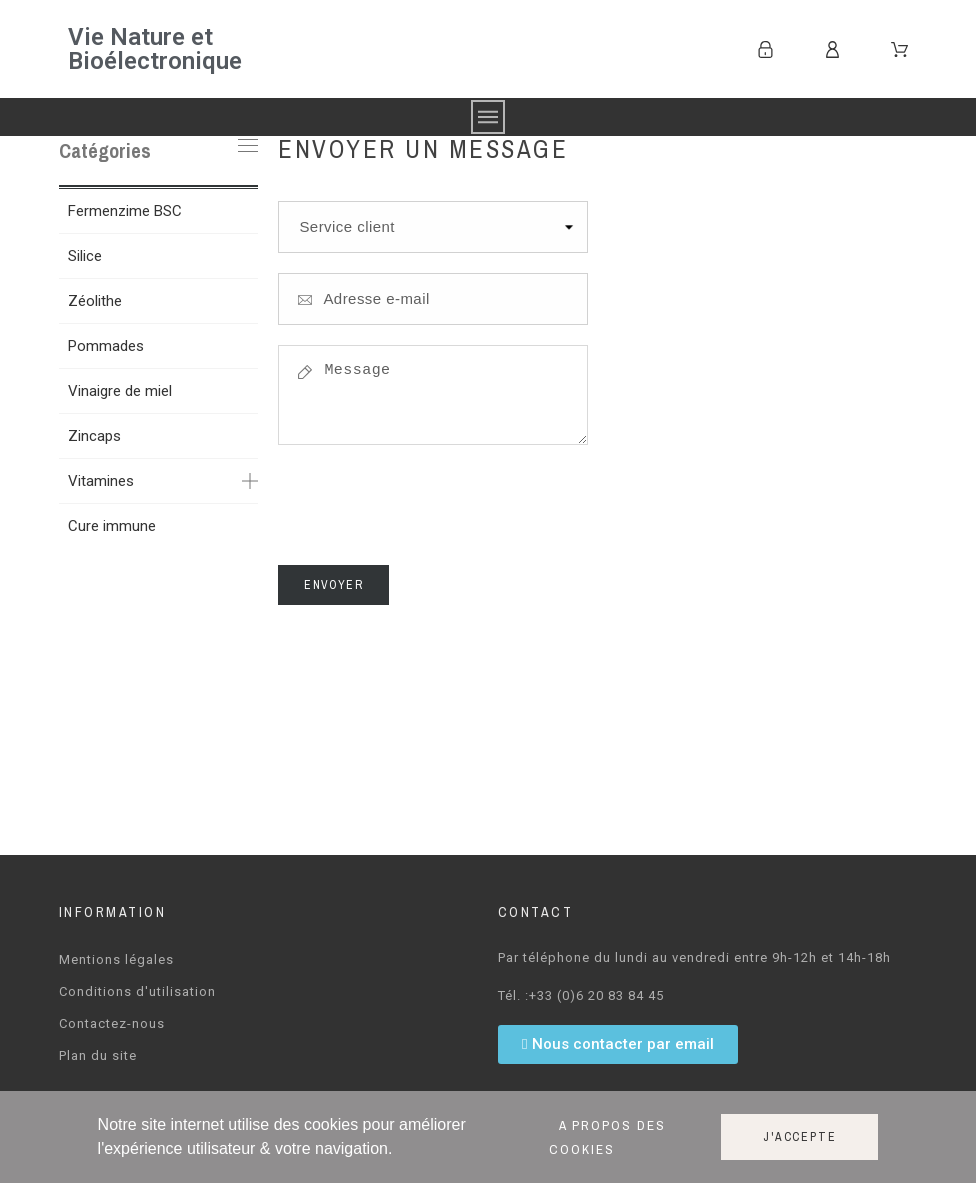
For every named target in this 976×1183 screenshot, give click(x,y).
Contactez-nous (112, 1023)
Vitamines (101, 481)
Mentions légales (116, 959)
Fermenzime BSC (125, 211)
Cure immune (112, 526)
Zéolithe (95, 301)
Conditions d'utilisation (137, 991)
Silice (85, 256)
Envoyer (333, 585)
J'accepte (799, 1137)
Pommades (106, 346)
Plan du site (98, 1055)
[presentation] (430, 511)
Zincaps (94, 436)
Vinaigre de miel (120, 391)
